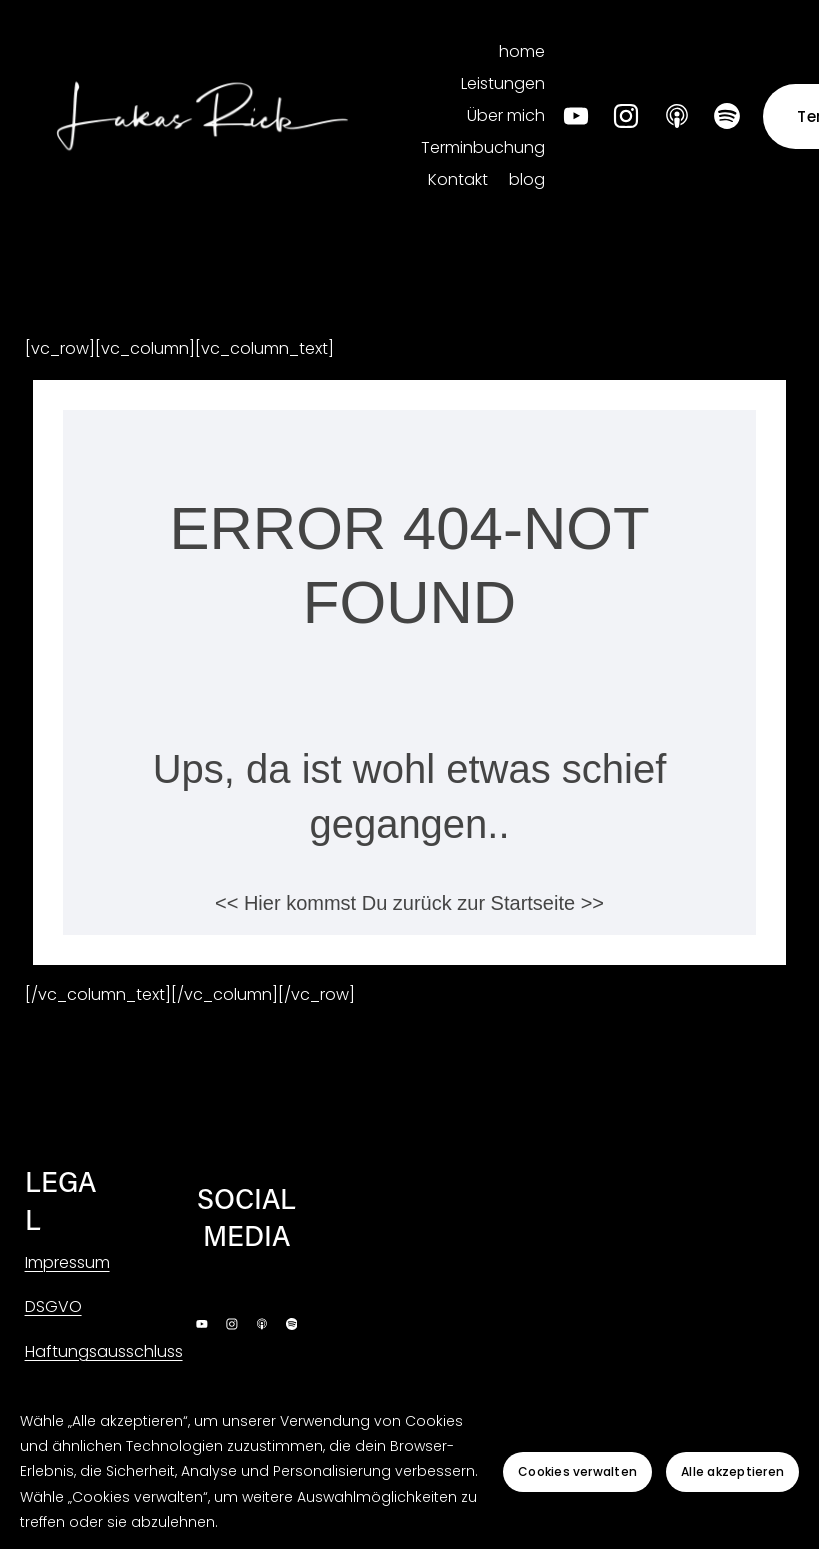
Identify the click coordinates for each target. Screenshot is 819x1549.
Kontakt (458, 179)
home (522, 51)
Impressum (67, 1262)
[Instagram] (626, 116)
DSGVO (53, 1306)
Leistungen (503, 83)
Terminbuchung (483, 147)
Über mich (506, 115)
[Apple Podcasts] (677, 116)
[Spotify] (727, 116)
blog (527, 179)
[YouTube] (576, 116)
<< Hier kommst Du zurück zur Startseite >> (409, 903)
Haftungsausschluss (104, 1351)
